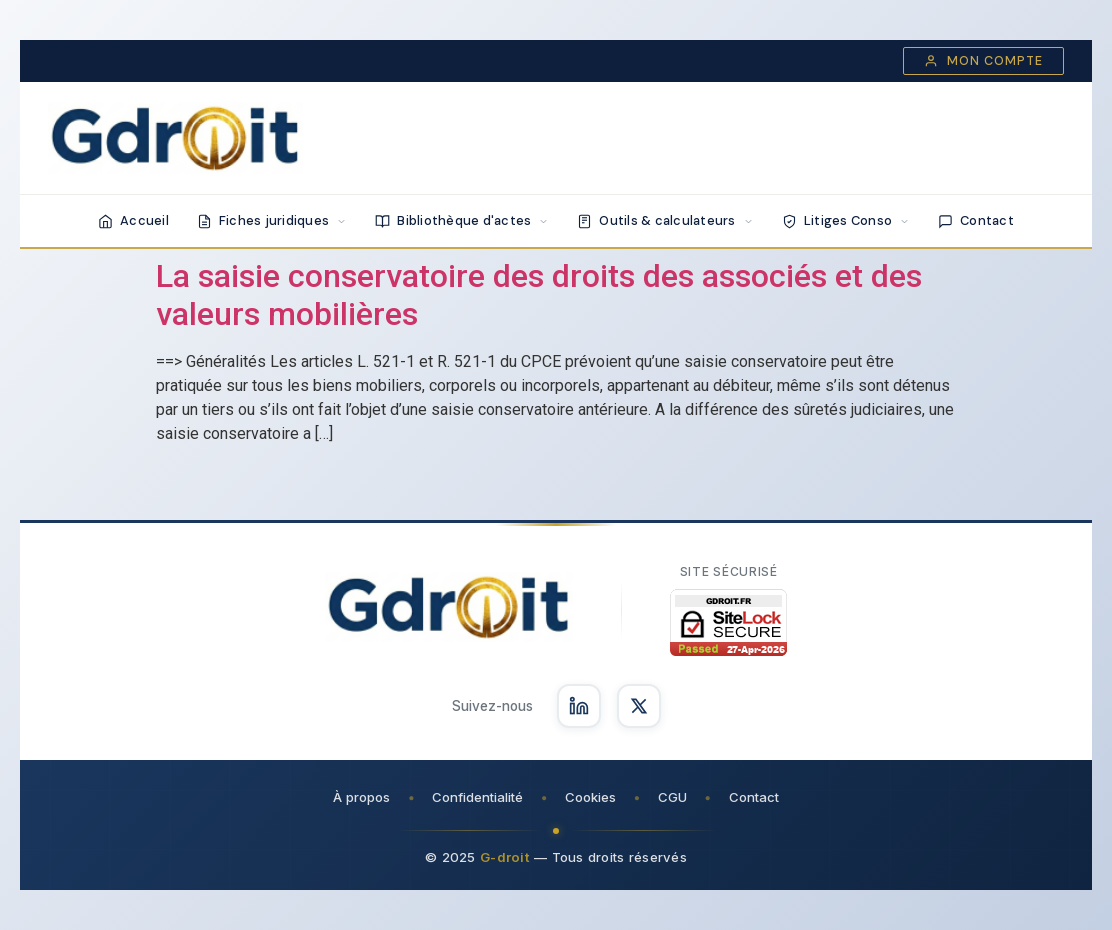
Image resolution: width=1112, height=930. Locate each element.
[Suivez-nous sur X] (639, 706)
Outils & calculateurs (665, 220)
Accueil (133, 220)
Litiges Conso (846, 220)
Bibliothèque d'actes (462, 220)
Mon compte (983, 61)
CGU (672, 797)
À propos (361, 797)
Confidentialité (477, 797)
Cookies (590, 797)
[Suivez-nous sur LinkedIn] (579, 706)
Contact (976, 220)
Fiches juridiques (272, 220)
